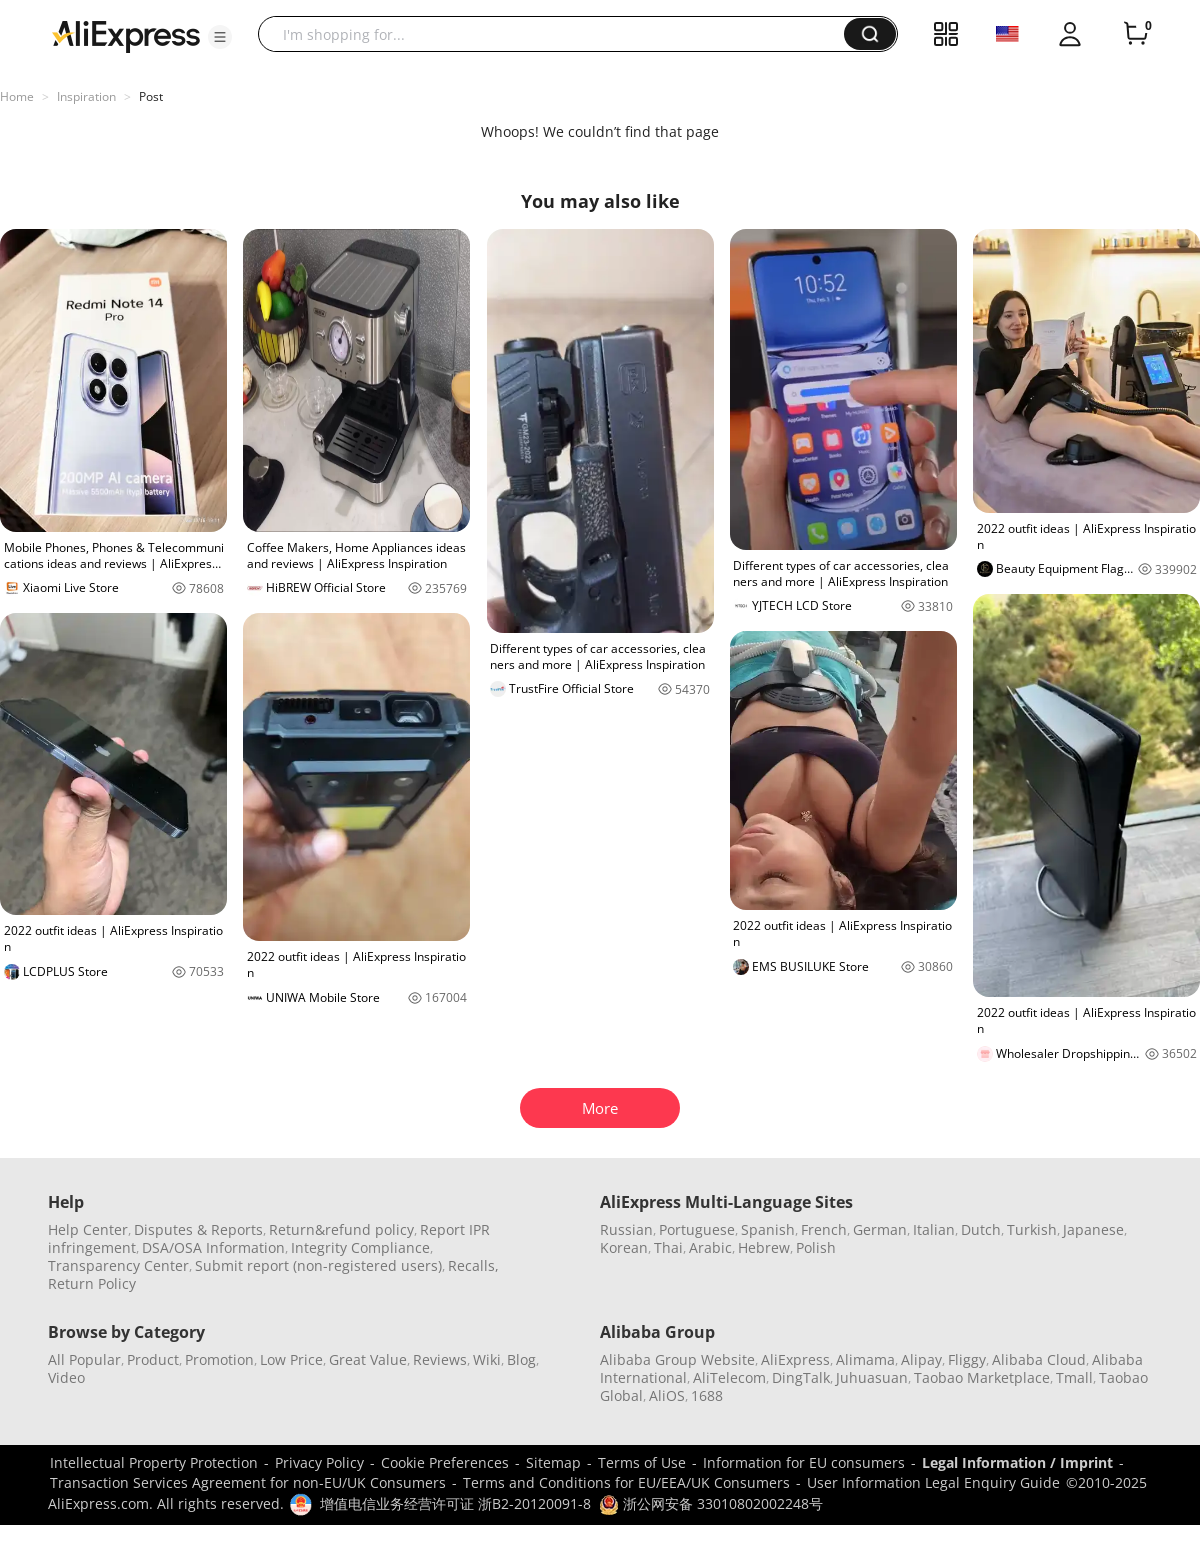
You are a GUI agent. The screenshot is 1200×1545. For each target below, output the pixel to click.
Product (153, 1359)
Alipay (921, 1359)
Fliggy (967, 1359)
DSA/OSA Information (213, 1247)
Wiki (487, 1359)
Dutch (981, 1229)
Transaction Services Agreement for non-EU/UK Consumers (248, 1482)
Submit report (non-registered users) (318, 1265)
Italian (934, 1229)
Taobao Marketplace (982, 1377)
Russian (626, 1229)
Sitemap (553, 1462)
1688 (707, 1395)
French (824, 1229)
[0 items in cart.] (1136, 34)
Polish (816, 1247)
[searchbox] (558, 34)
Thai (668, 1247)
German (880, 1229)
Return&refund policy (341, 1229)
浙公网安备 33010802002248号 (711, 1503)
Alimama (865, 1359)
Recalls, (473, 1265)
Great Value (368, 1359)
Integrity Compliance (360, 1247)
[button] (220, 37)
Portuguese (697, 1229)
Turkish (1032, 1229)
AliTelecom (729, 1377)
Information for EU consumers (804, 1462)
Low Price (291, 1359)
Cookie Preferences (445, 1462)
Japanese (1093, 1229)
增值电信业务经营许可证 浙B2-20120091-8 (455, 1503)
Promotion (219, 1359)
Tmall (1074, 1377)
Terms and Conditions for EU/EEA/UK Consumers (626, 1482)
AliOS (667, 1395)
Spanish (768, 1229)
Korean (624, 1247)
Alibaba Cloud (1039, 1359)
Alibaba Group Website (677, 1359)
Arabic (710, 1247)
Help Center (88, 1229)
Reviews (440, 1359)
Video (66, 1377)
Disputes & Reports (198, 1229)
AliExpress (795, 1359)
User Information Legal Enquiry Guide (933, 1482)
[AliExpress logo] (126, 35)
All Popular (84, 1359)
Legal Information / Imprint (1017, 1462)
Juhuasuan (872, 1377)
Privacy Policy (319, 1462)
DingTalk (801, 1377)
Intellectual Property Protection (154, 1462)
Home (17, 96)
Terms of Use (642, 1462)
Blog (521, 1359)
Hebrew (764, 1247)
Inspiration (86, 96)
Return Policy (92, 1283)
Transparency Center (118, 1265)
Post (151, 96)
